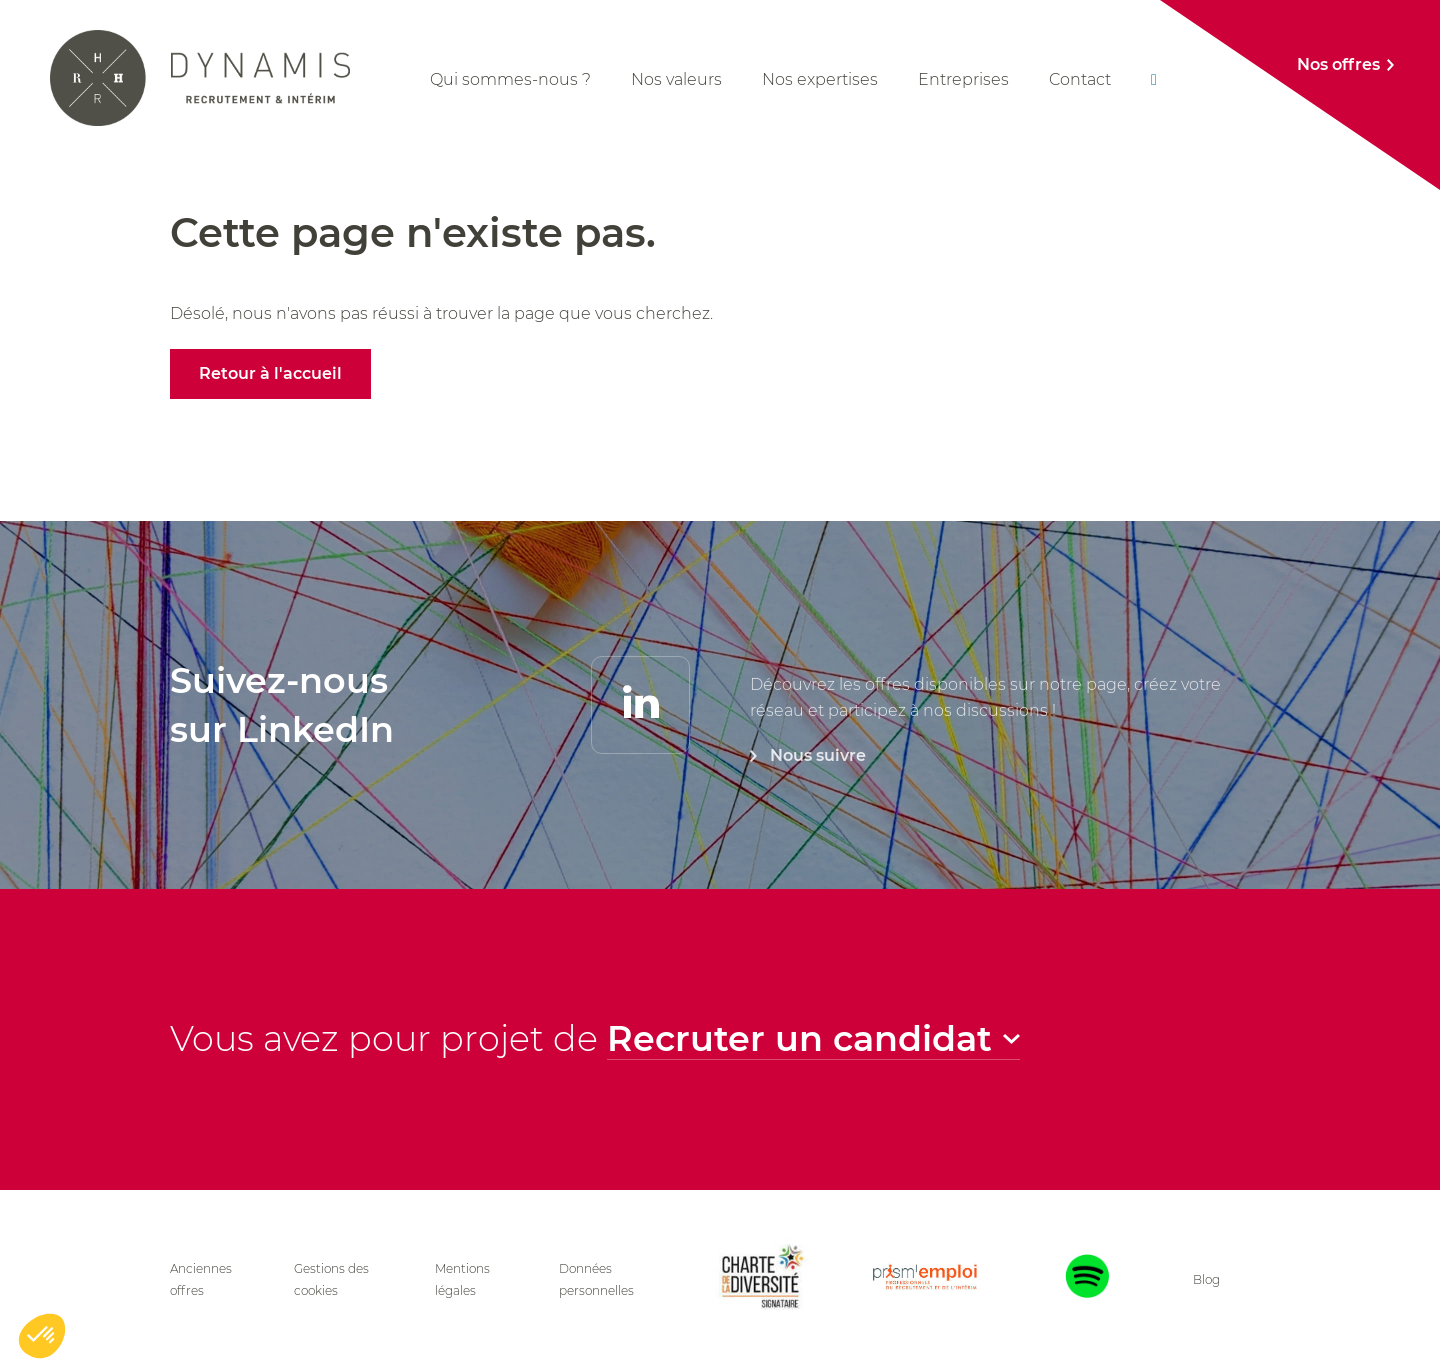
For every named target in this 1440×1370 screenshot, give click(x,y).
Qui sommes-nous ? (510, 79)
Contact (1080, 79)
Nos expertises (820, 79)
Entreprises (963, 79)
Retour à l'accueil (270, 373)
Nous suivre (818, 817)
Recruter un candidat (799, 1047)
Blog (1206, 1279)
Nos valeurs (676, 79)
